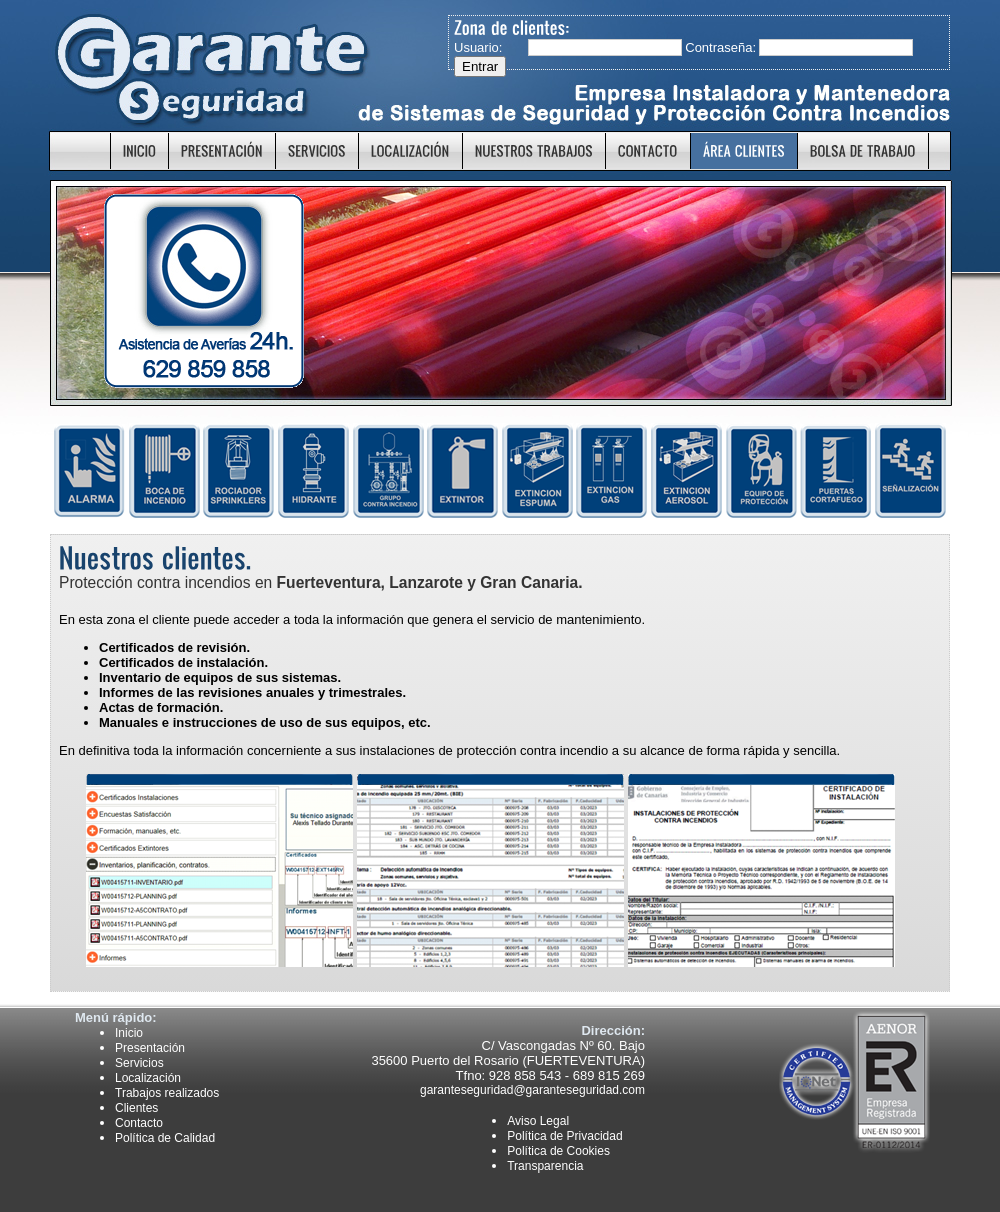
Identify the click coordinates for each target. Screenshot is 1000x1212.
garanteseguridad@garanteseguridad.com (532, 1090)
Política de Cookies (558, 1151)
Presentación (150, 1048)
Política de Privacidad (564, 1136)
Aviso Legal (538, 1121)
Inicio (129, 1033)
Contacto (139, 1123)
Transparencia (545, 1166)
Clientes (136, 1108)
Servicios (139, 1063)
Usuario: (478, 47)
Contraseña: (720, 47)
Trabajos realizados (167, 1093)
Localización (148, 1078)
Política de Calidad (165, 1138)
